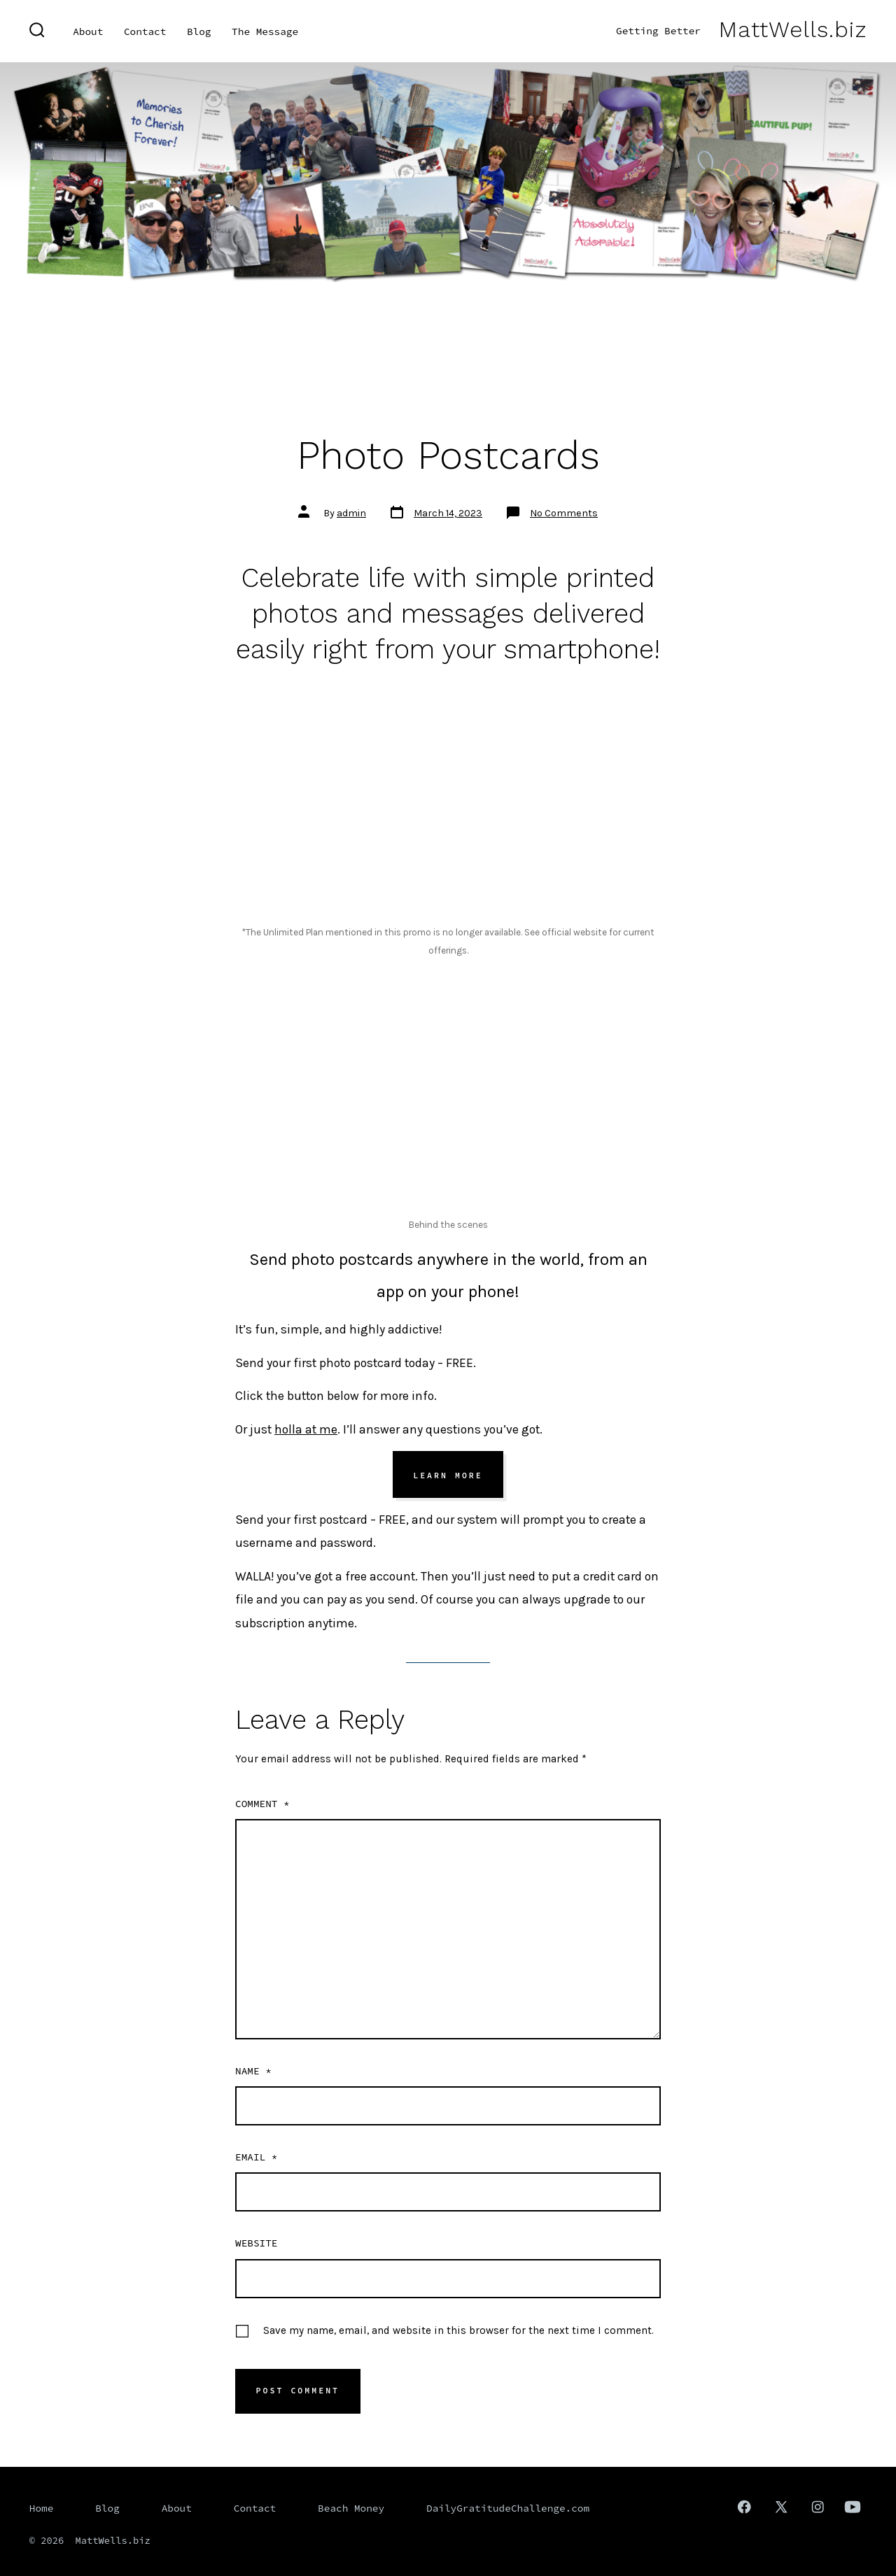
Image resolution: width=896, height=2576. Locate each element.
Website (256, 2243)
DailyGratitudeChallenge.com (507, 2508)
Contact (145, 31)
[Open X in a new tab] (781, 2506)
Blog (199, 31)
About (88, 31)
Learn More (448, 1475)
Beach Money (351, 2508)
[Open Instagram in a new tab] (817, 2506)
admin (351, 513)
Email (256, 2157)
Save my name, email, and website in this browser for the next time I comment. (458, 2330)
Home (41, 2508)
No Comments (564, 513)
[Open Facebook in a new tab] (744, 2506)
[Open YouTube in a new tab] (853, 2506)
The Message (265, 31)
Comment (262, 1803)
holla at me (305, 1429)
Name (253, 2071)
